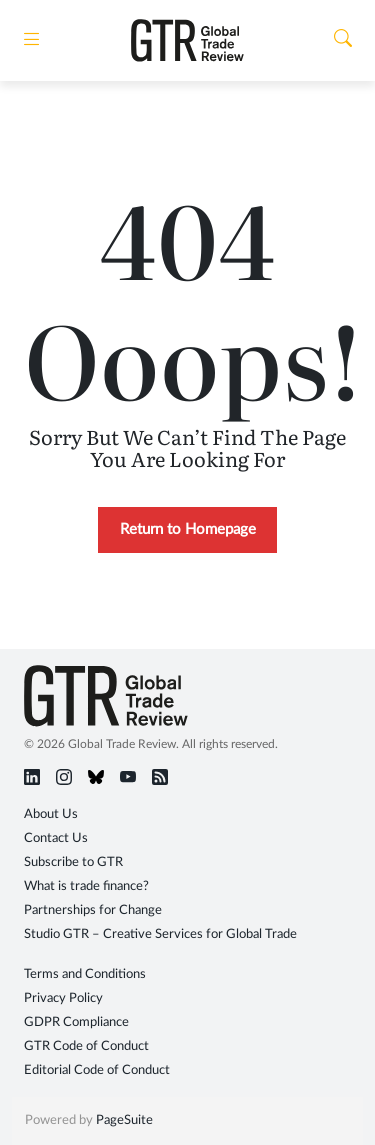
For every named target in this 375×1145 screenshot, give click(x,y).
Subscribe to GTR (73, 862)
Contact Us (56, 838)
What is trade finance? (86, 886)
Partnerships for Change (93, 910)
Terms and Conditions (85, 974)
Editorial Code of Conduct (97, 1070)
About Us (51, 814)
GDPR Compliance (76, 1022)
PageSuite (124, 1120)
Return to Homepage (188, 529)
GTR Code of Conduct (86, 1046)
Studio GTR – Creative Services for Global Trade (160, 934)
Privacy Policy (63, 998)
